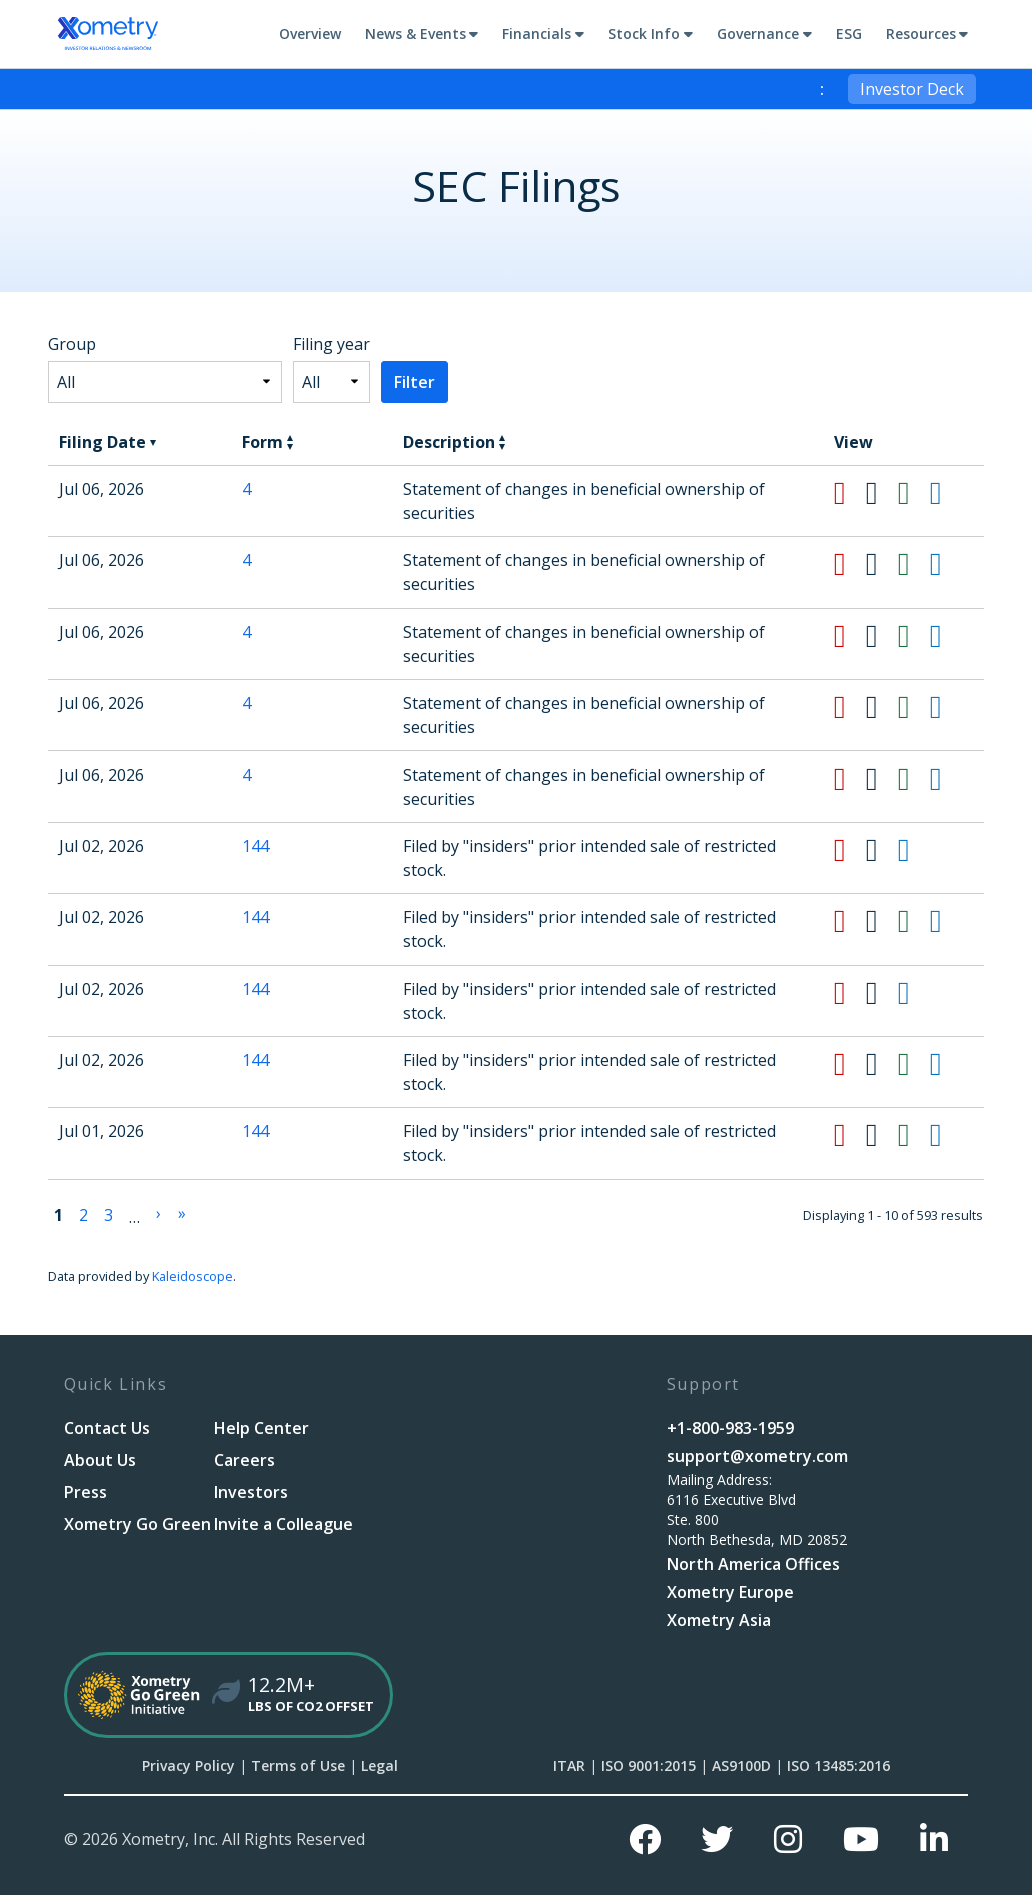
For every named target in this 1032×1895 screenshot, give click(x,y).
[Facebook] (645, 1839)
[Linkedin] (934, 1839)
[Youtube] (861, 1839)
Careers (244, 1460)
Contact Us (107, 1428)
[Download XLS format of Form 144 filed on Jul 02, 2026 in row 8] (914, 921)
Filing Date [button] (107, 442)
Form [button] (267, 442)
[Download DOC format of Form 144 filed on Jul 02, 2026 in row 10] (882, 1064)
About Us (100, 1460)
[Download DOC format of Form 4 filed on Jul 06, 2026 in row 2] (882, 493)
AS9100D (741, 1765)
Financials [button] (536, 33)
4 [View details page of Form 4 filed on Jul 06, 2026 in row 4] (246, 632)
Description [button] (454, 442)
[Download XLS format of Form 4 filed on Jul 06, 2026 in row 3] (914, 564)
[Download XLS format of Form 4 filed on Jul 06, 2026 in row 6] (914, 779)
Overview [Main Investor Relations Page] (310, 33)
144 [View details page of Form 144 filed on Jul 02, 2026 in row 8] (255, 917)
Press (85, 1492)
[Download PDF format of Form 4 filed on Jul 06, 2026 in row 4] (850, 636)
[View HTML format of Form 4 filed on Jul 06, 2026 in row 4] (946, 636)
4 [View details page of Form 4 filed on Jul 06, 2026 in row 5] (246, 703)
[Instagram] (788, 1839)
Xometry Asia (719, 1620)
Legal (379, 1765)
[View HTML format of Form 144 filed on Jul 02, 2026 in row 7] (914, 850)
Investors (251, 1492)
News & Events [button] (415, 33)
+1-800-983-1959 (730, 1428)
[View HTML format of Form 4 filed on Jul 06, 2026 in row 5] (946, 707)
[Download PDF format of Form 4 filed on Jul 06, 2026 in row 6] (850, 779)
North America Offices (753, 1564)
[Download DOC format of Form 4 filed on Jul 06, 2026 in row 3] (882, 564)
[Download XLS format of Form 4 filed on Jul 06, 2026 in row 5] (914, 707)
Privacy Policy (188, 1765)
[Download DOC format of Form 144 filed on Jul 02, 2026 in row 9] (882, 993)
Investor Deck (912, 89)
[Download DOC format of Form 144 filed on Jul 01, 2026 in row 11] (882, 1135)
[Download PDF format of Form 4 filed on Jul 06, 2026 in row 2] (850, 493)
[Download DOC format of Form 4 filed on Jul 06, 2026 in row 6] (882, 779)
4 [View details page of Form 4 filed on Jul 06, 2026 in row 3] (246, 560)
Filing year (331, 344)
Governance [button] (758, 33)
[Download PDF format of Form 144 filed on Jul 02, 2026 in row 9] (850, 993)
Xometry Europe (730, 1592)
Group (72, 344)
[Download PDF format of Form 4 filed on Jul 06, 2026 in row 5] (850, 707)
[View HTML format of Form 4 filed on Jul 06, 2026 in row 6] (946, 779)
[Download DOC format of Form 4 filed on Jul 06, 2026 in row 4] (882, 636)
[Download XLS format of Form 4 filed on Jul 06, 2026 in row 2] (914, 493)
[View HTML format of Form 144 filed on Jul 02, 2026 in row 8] (946, 921)
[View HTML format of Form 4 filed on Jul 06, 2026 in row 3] (946, 564)
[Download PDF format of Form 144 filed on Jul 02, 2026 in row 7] (850, 850)
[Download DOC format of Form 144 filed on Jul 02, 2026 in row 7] (882, 850)
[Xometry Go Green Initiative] (516, 1695)
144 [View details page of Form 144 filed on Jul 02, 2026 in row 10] (255, 1060)
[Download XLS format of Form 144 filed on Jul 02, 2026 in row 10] (914, 1064)
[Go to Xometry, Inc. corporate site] (108, 34)
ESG (849, 33)
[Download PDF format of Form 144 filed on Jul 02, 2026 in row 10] (850, 1064)
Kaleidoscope (192, 1276)
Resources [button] (921, 33)
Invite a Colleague (283, 1524)
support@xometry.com (757, 1456)
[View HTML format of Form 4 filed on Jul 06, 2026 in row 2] (946, 493)
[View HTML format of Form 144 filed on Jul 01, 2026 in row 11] (946, 1135)
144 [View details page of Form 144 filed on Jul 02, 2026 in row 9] (255, 989)
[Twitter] (717, 1839)
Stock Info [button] (644, 33)
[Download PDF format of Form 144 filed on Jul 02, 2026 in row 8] (850, 921)
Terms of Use (298, 1765)
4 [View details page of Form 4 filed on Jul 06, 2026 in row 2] (246, 489)
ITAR (569, 1765)
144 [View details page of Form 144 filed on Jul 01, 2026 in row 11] (255, 1131)
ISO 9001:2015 (648, 1765)
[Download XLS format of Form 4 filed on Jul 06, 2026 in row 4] (914, 636)
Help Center (261, 1428)
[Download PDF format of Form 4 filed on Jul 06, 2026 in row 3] (850, 564)
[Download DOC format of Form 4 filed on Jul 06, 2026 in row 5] (882, 707)
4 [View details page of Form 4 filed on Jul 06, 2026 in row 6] (246, 775)
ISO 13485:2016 (838, 1765)
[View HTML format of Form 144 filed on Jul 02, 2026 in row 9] (914, 993)
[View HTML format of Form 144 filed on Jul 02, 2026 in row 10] (946, 1064)
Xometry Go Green (137, 1524)
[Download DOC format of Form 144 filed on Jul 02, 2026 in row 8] (882, 921)
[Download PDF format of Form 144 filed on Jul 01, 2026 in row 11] (850, 1135)
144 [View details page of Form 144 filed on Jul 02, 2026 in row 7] (255, 846)
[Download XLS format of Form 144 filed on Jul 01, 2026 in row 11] (914, 1135)
